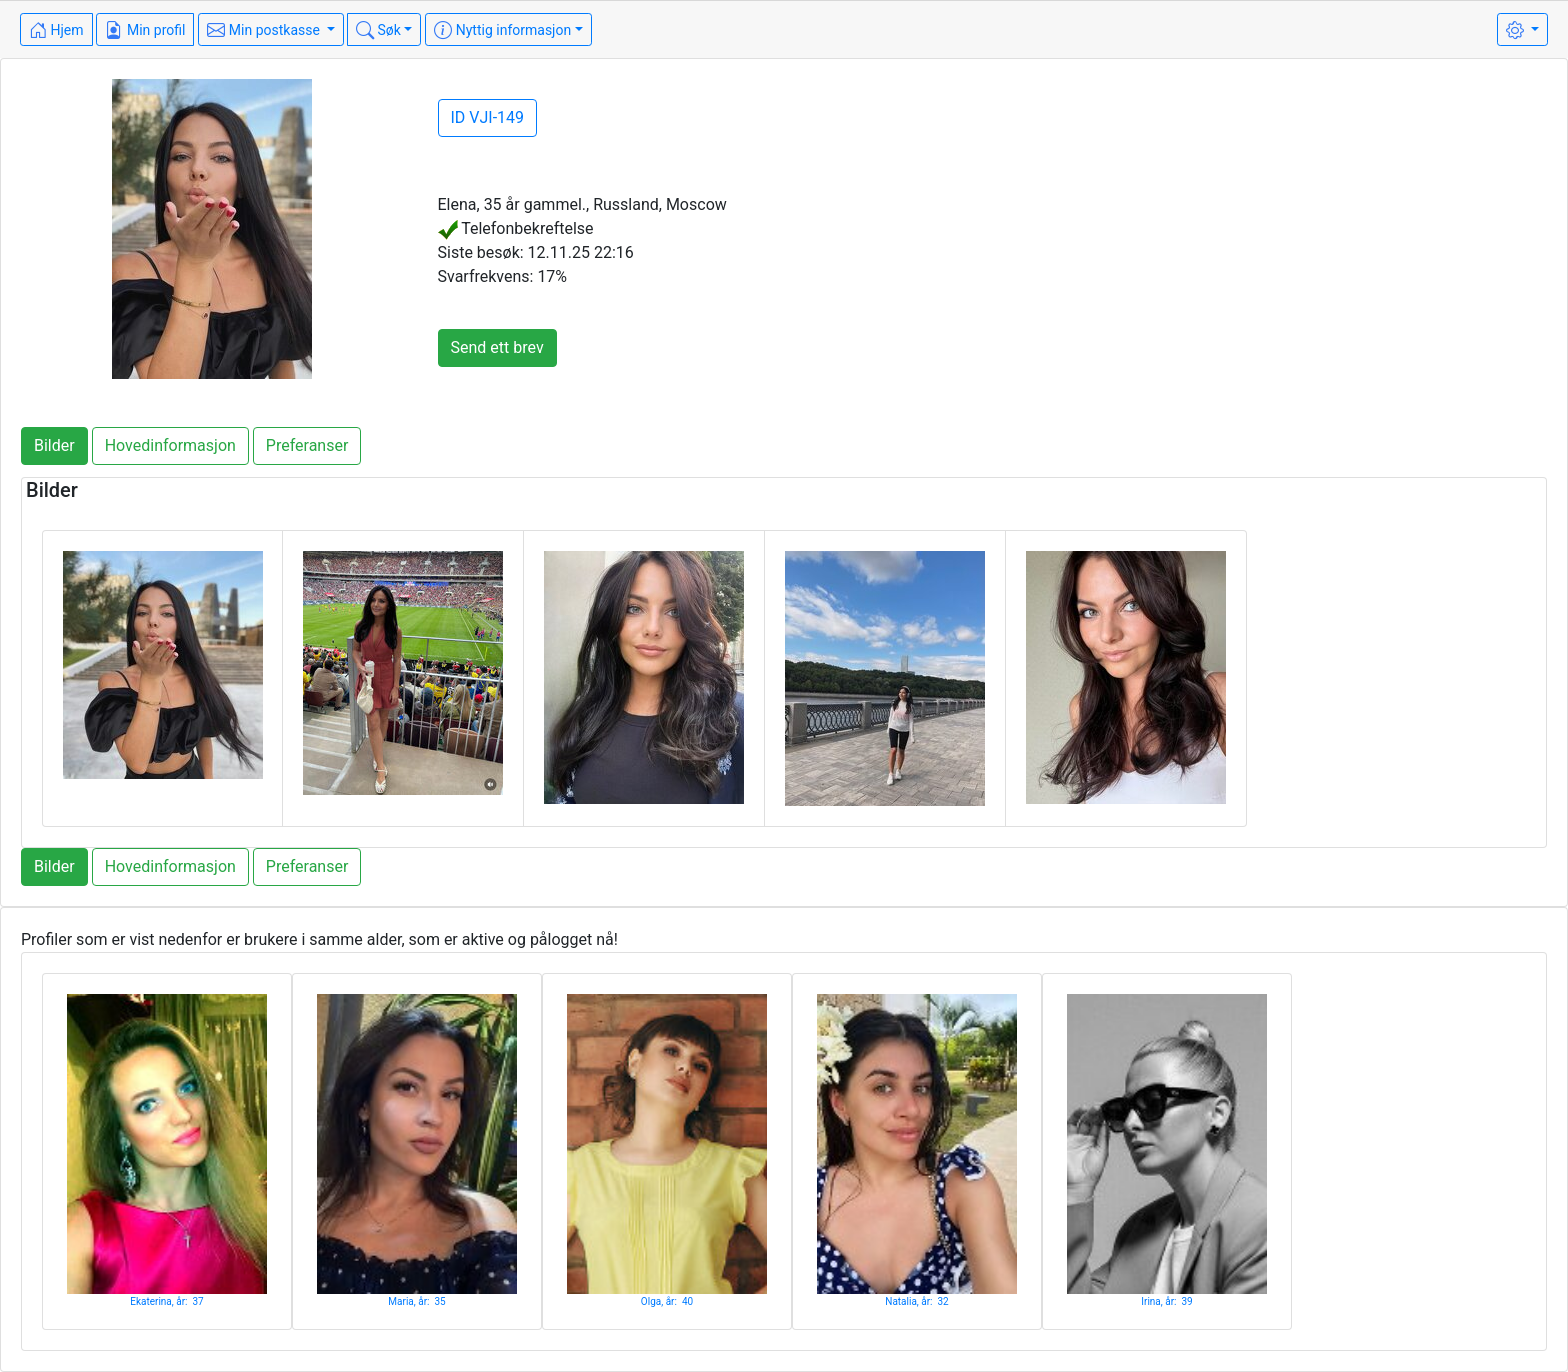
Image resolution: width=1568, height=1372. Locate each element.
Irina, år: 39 (1166, 1301)
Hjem (56, 30)
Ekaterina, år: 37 (166, 1301)
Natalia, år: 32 (917, 1301)
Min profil (145, 30)
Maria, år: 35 (416, 1301)
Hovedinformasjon (170, 445)
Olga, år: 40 (667, 1301)
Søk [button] (378, 30)
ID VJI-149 (488, 117)
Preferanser (307, 445)
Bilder (54, 445)
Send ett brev (497, 347)
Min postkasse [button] (265, 30)
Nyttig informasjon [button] (502, 30)
